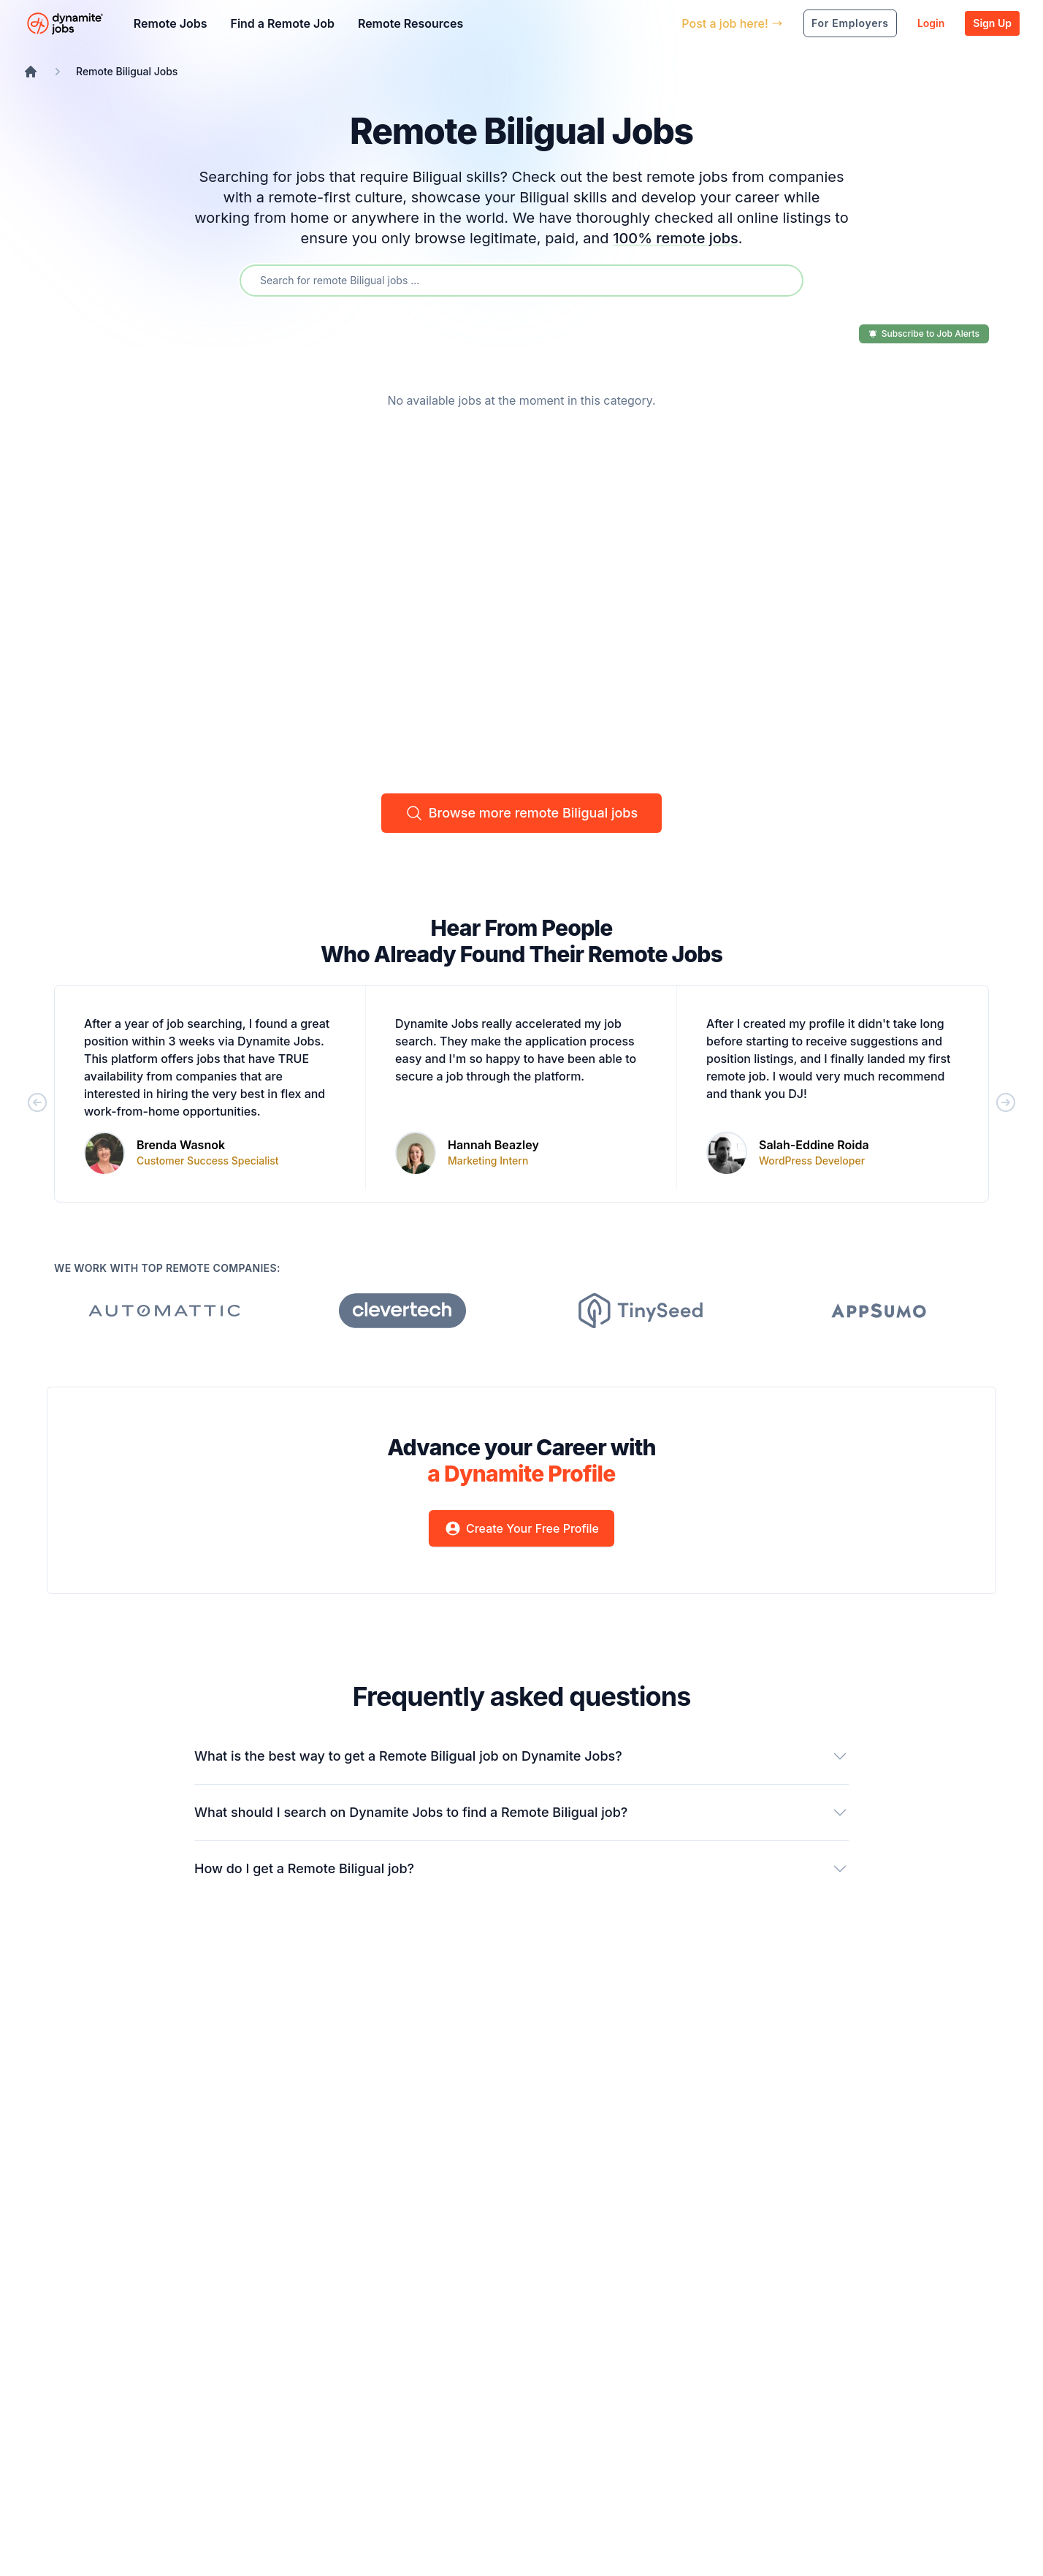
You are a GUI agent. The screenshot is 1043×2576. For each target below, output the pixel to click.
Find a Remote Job (282, 23)
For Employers (850, 23)
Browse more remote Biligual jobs (521, 813)
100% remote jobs (675, 238)
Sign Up (992, 23)
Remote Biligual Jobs (126, 71)
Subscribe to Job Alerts (923, 333)
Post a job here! (732, 23)
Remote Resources (410, 23)
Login (930, 23)
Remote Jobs (170, 23)
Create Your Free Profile (521, 1528)
